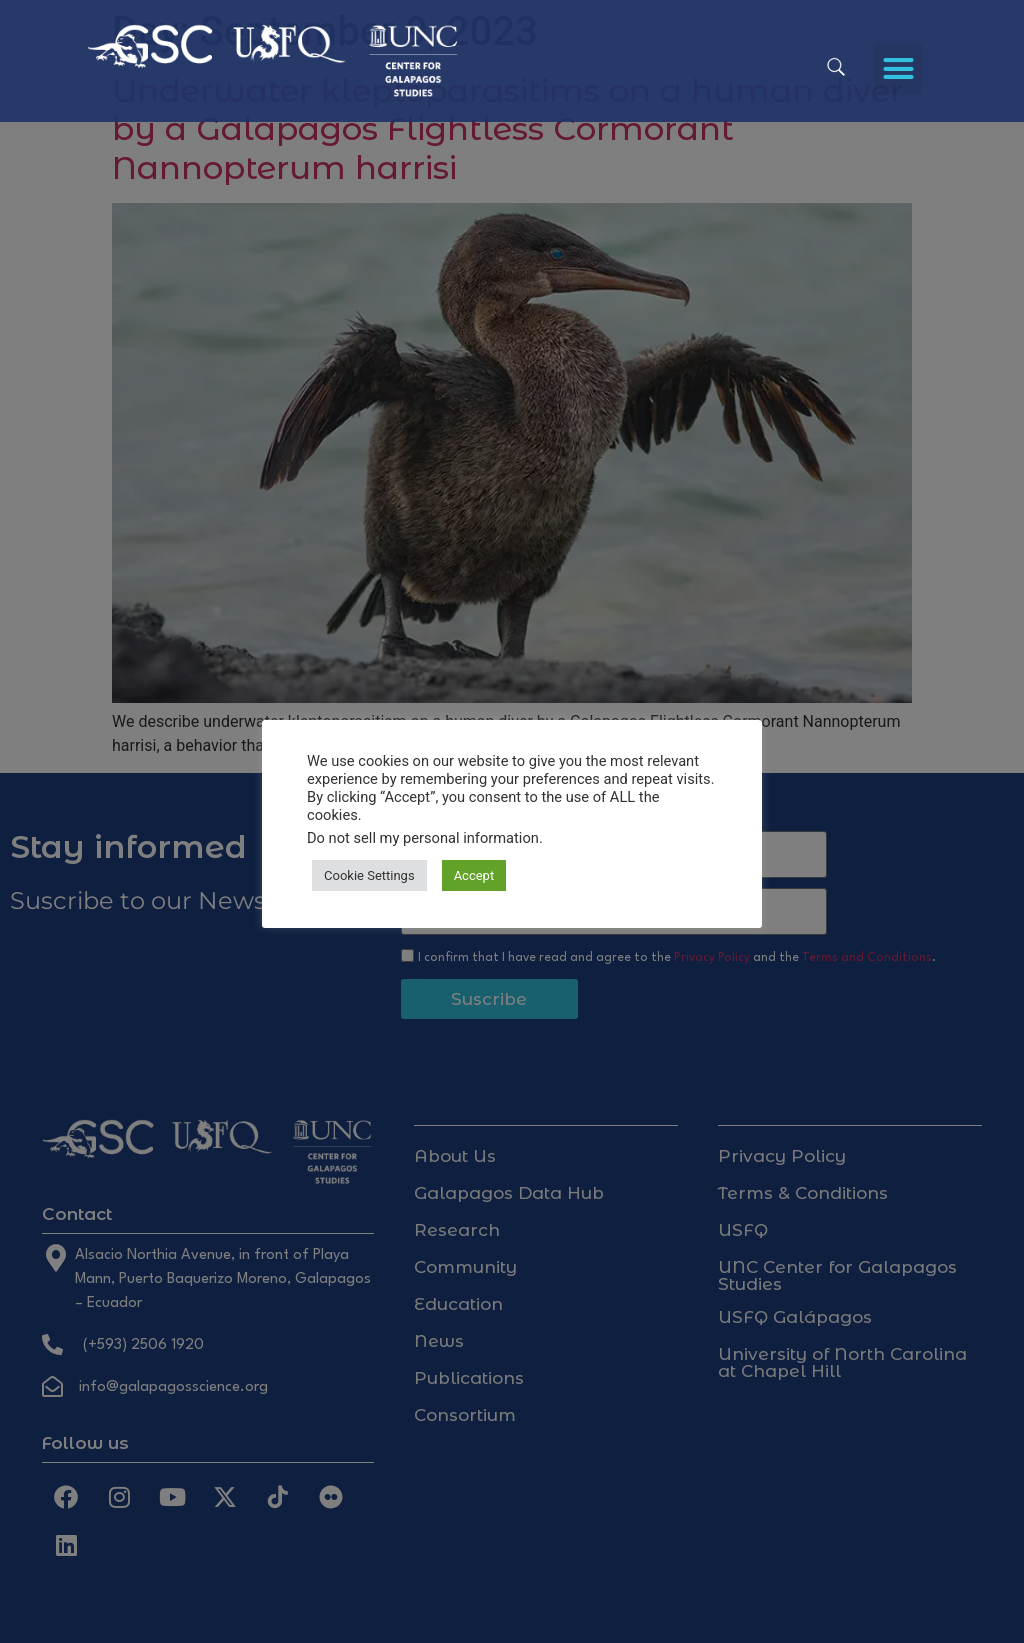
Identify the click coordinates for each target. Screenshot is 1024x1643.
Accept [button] (474, 875)
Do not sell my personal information (423, 838)
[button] (899, 69)
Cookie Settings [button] (369, 875)
